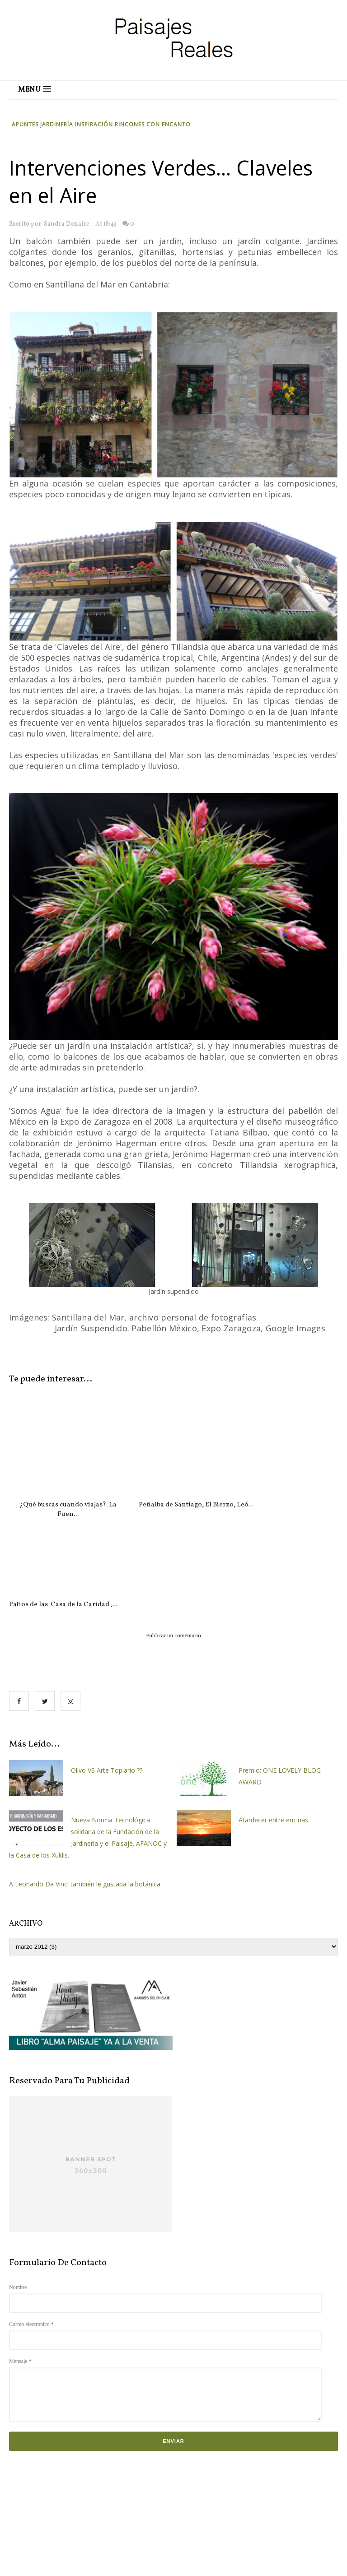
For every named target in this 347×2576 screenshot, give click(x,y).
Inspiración (95, 124)
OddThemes (291, 2561)
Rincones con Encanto (153, 124)
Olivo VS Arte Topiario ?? (106, 1670)
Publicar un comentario (173, 1535)
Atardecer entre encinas (273, 1720)
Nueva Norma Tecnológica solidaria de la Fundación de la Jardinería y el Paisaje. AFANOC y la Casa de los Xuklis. (88, 1738)
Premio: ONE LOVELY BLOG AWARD (280, 1676)
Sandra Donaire (66, 224)
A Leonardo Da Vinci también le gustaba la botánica (84, 1784)
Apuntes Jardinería (43, 124)
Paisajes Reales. (150, 2561)
